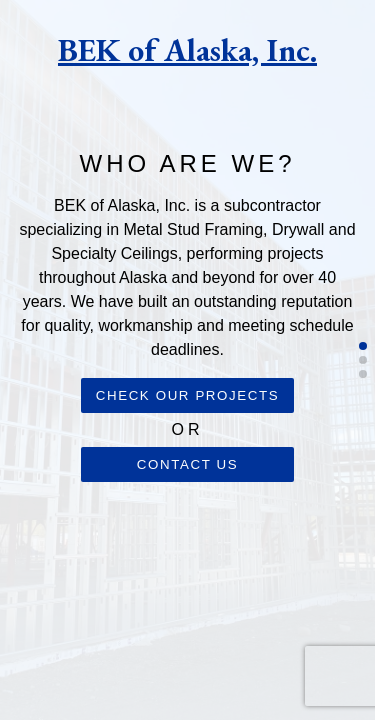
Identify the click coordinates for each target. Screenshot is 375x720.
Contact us (187, 464)
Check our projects (188, 395)
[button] (363, 346)
